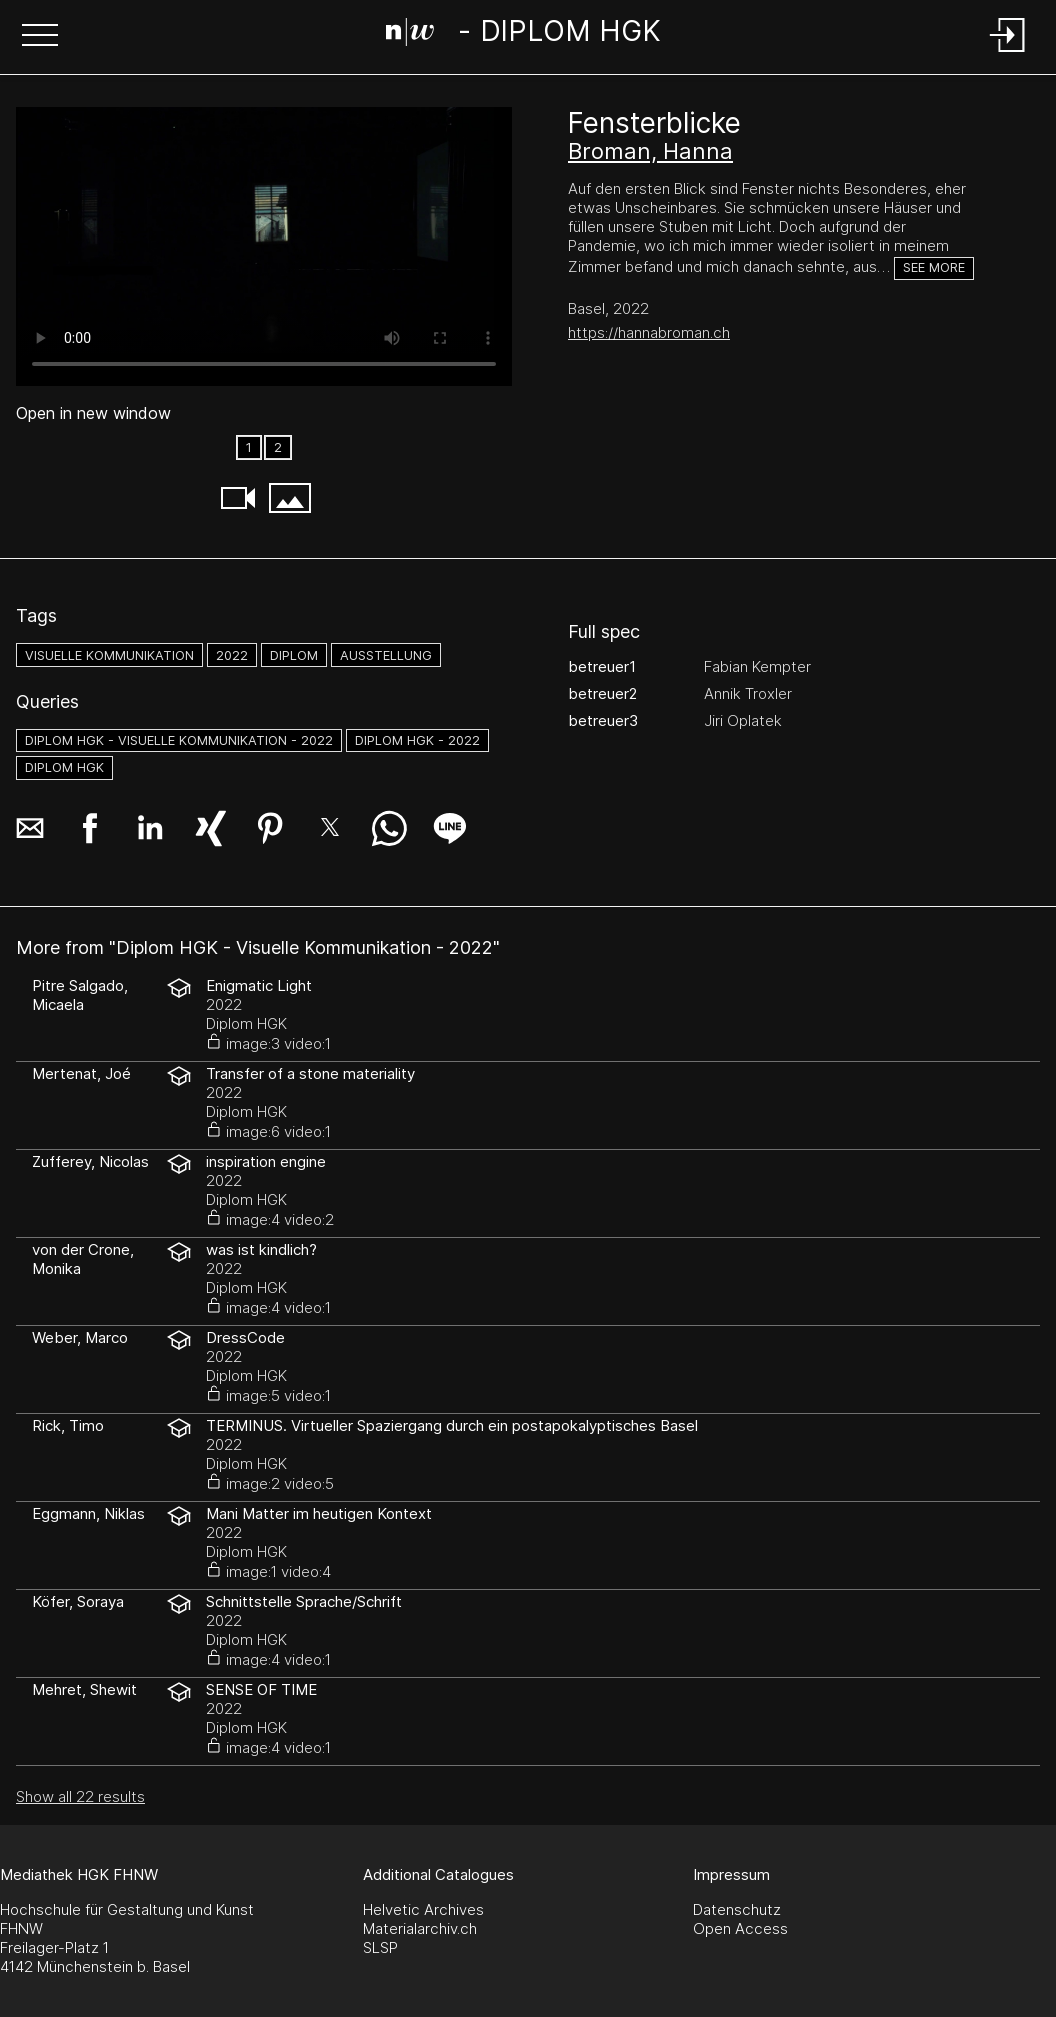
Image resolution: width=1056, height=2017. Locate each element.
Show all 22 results (80, 1796)
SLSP (380, 1947)
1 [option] (249, 447)
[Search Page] (524, 35)
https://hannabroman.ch (649, 332)
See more (934, 267)
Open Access (740, 1928)
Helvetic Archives (423, 1909)
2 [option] (278, 447)
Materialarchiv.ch (420, 1928)
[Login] (1008, 53)
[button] (40, 37)
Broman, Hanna (650, 151)
